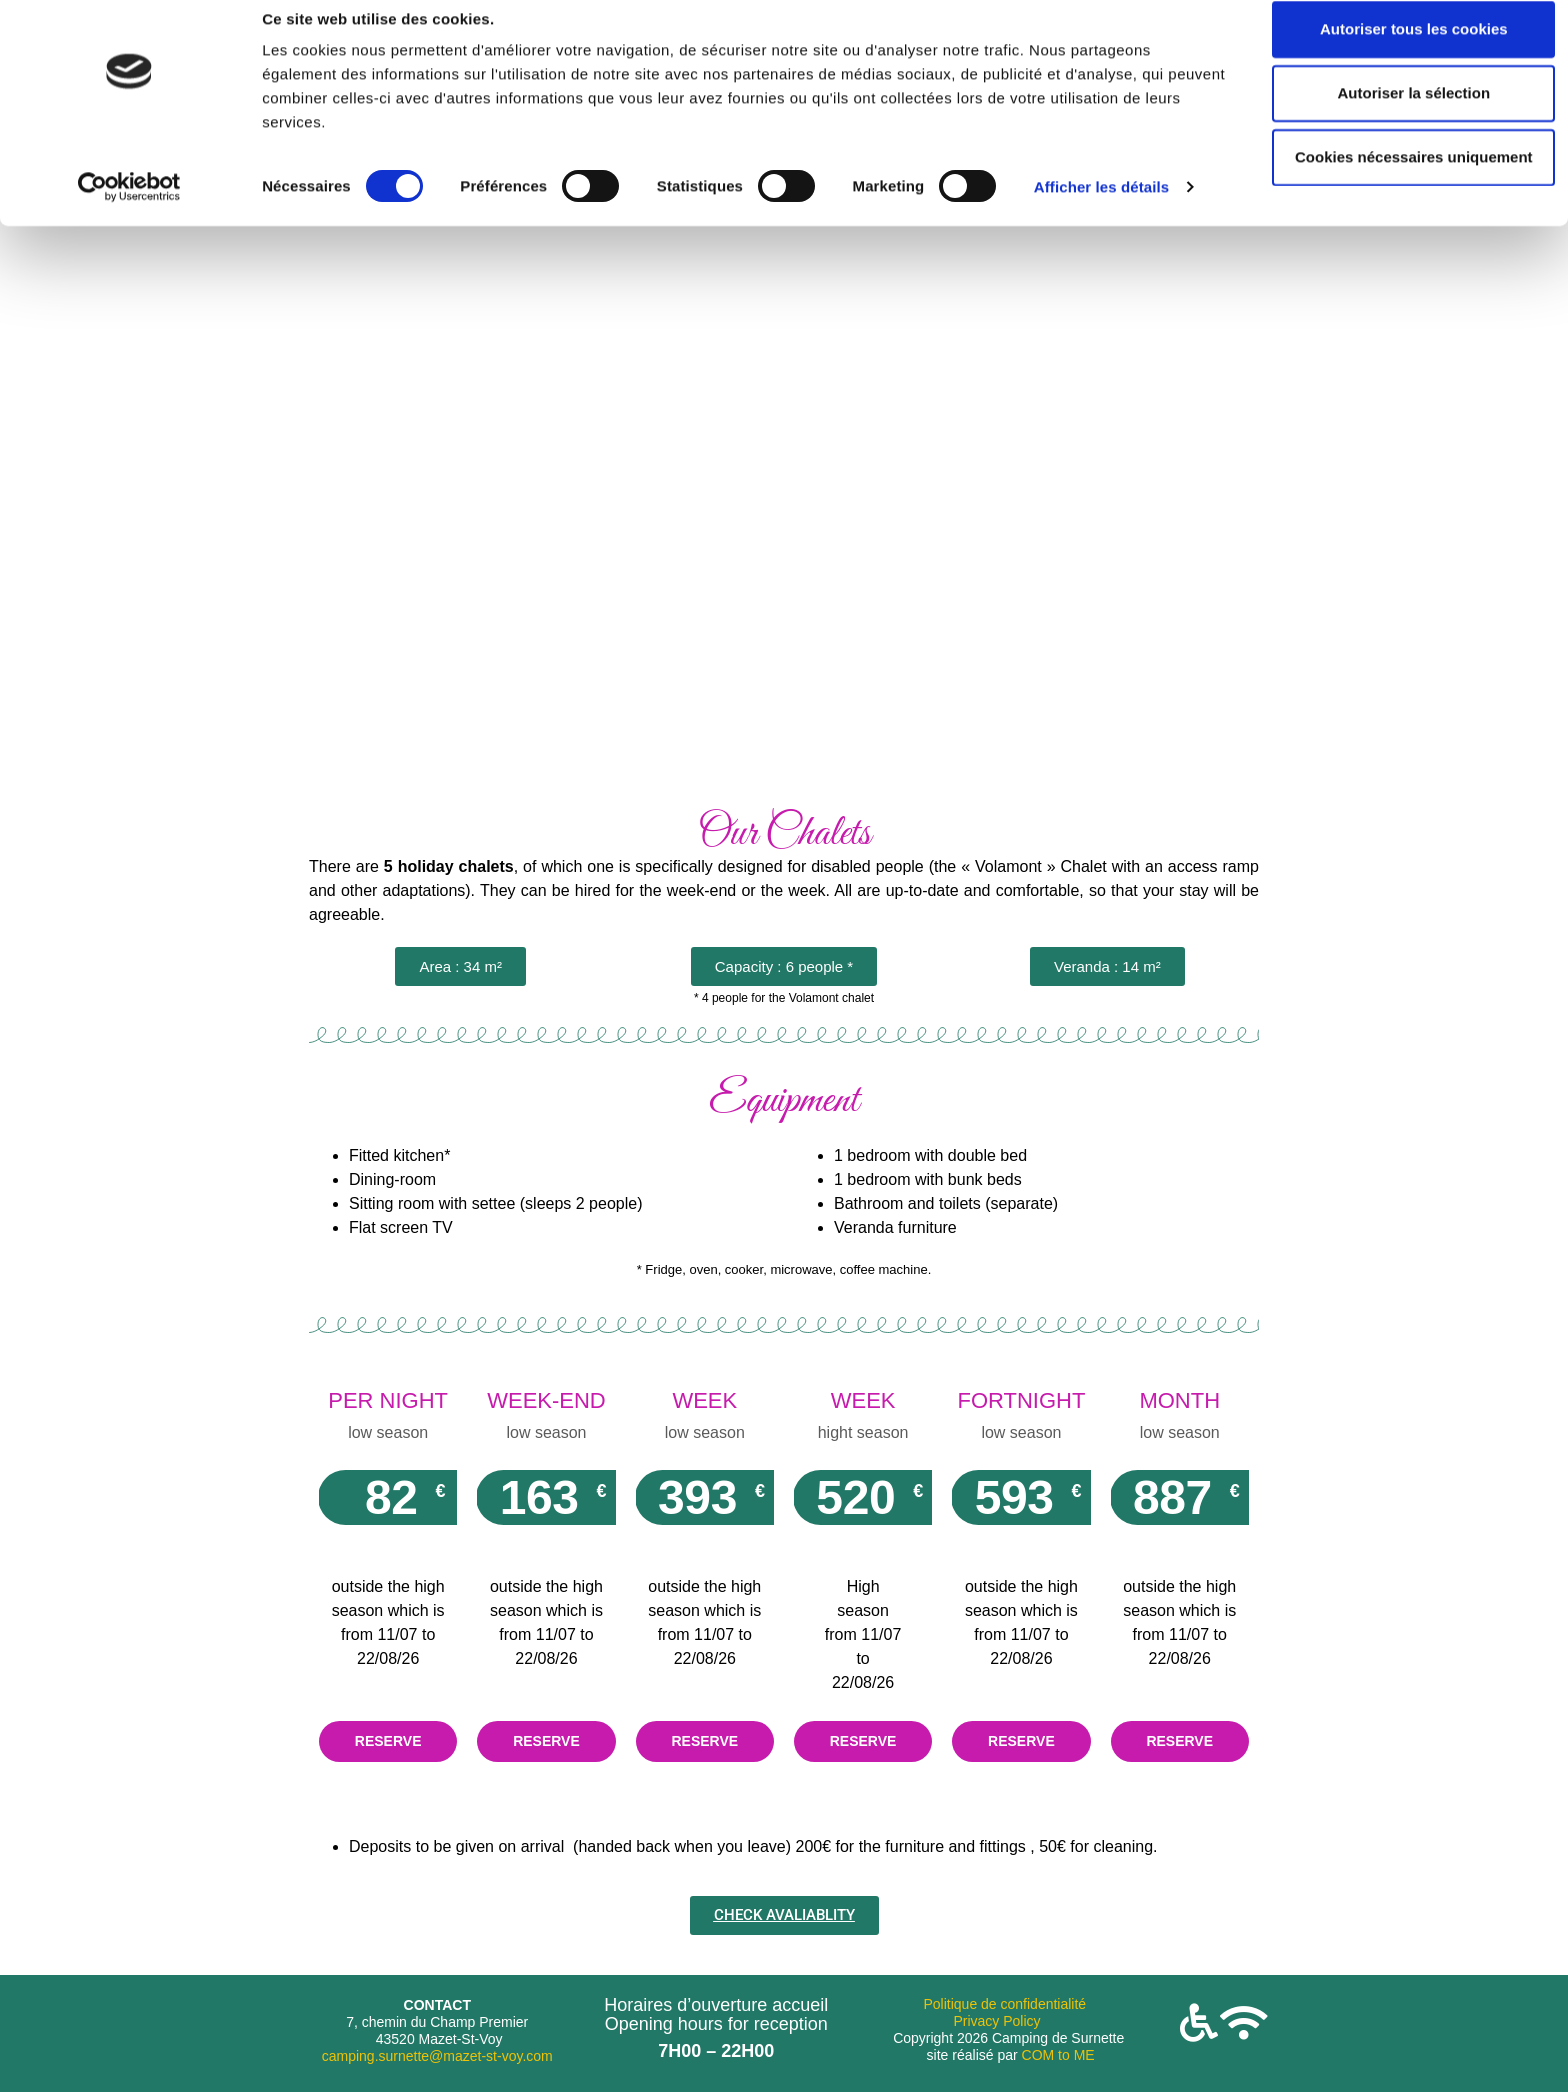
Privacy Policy (996, 2021)
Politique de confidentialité (1004, 2004)
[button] (460, 966)
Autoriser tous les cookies (1401, 51)
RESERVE (388, 1741)
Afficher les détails (1101, 209)
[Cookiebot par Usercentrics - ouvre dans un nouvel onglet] (129, 210)
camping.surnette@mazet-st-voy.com (437, 2056)
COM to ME (1058, 2055)
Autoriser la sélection (1401, 115)
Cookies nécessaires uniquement (1401, 179)
